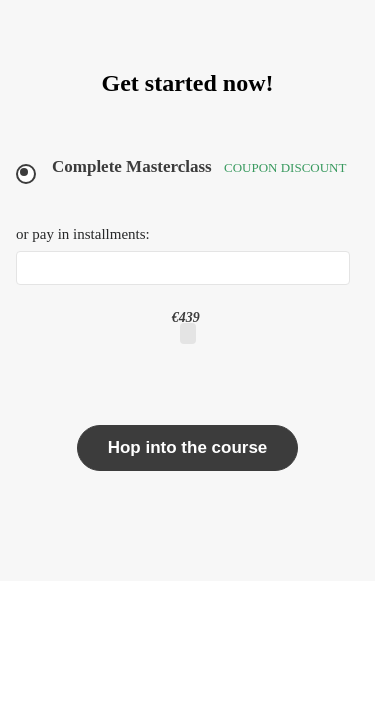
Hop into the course (188, 447)
